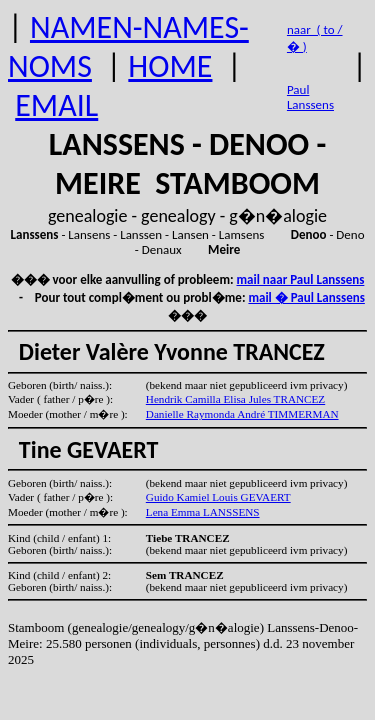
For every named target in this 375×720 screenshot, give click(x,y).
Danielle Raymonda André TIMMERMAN (242, 414)
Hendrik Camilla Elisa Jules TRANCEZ (235, 399)
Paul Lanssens (310, 97)
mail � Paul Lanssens (306, 297)
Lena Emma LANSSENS (203, 512)
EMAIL (56, 105)
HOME (170, 66)
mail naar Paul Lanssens (301, 279)
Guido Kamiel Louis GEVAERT (218, 497)
